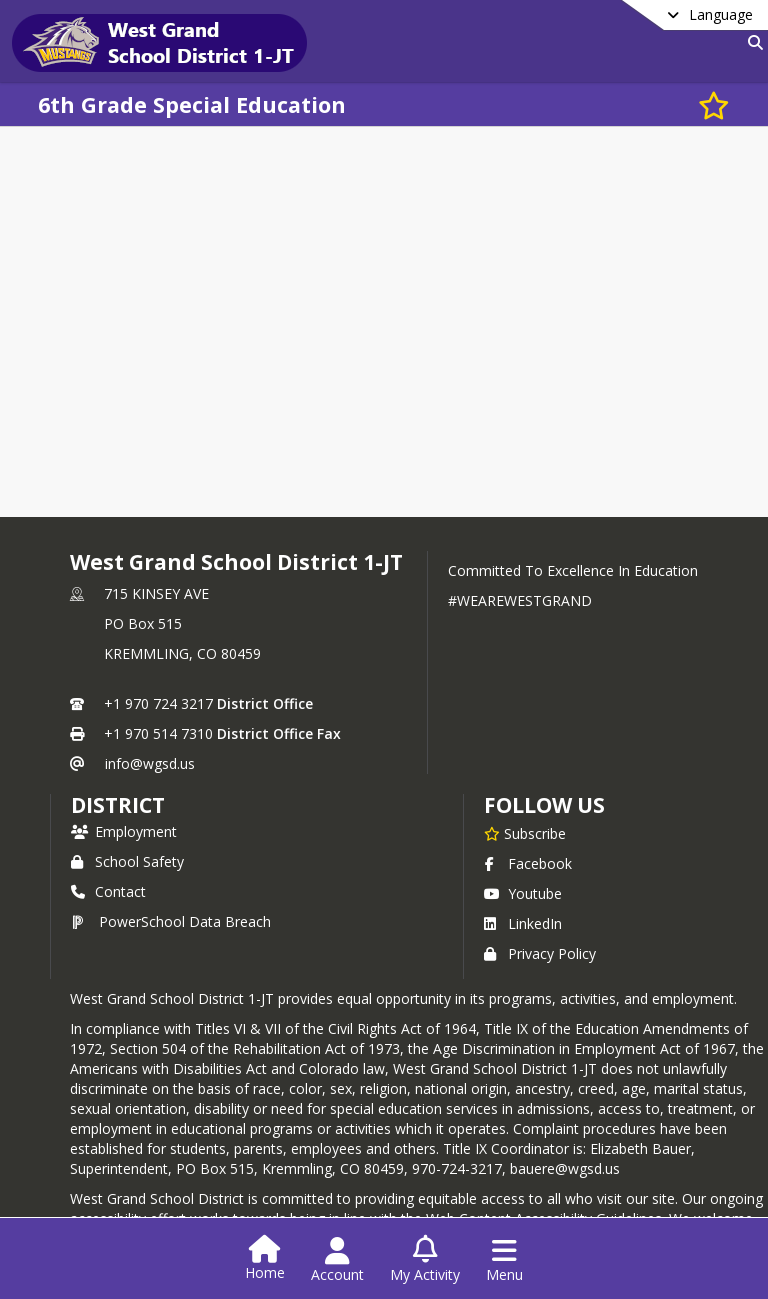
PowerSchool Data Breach (171, 921)
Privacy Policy (540, 953)
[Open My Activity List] (425, 1260)
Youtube (523, 893)
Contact (108, 891)
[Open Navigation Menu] (504, 1260)
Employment (124, 831)
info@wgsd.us (150, 763)
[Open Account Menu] (337, 1260)
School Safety (127, 861)
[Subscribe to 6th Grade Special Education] (714, 104)
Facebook (528, 863)
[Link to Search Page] (751, 42)
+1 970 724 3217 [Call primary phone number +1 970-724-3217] (158, 703)
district (118, 805)
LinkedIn (523, 923)
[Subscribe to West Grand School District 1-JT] (525, 833)
